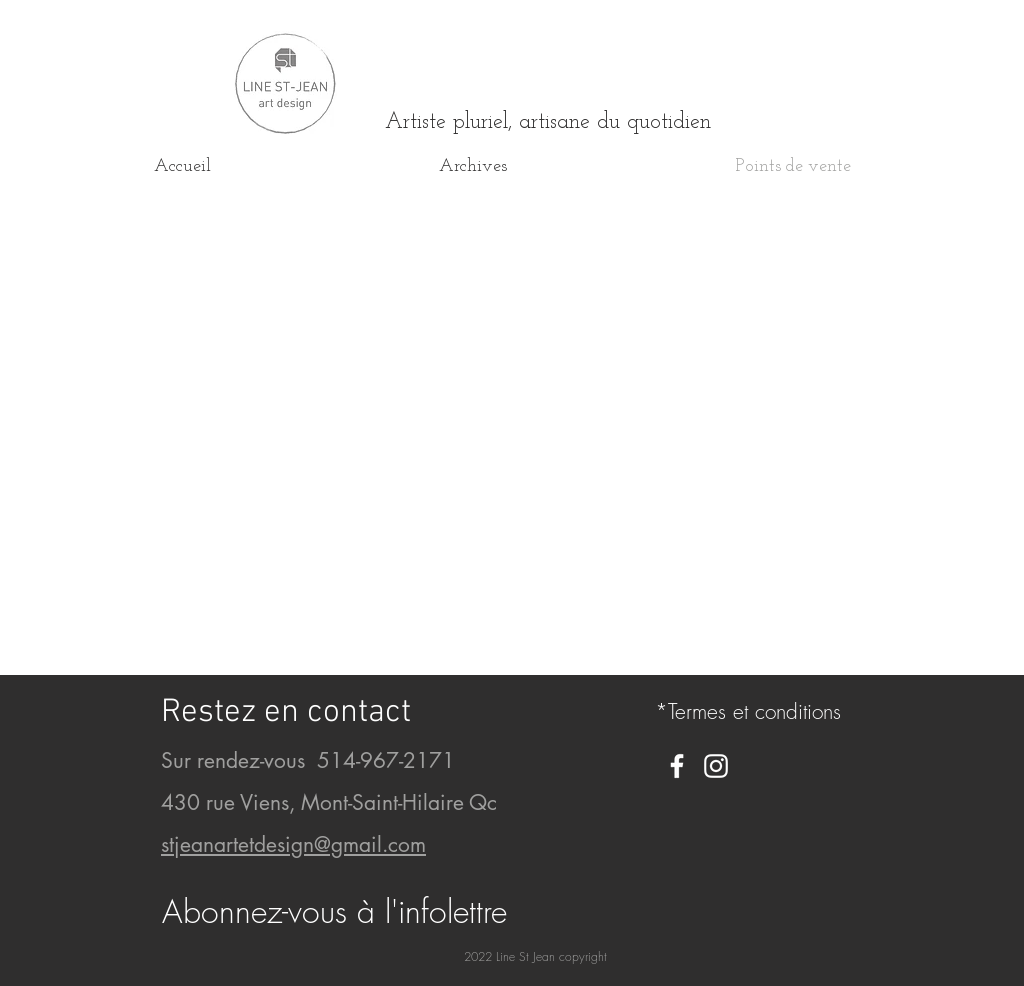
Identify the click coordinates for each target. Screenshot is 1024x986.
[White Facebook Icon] (677, 766)
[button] (334, 912)
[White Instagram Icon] (716, 766)
